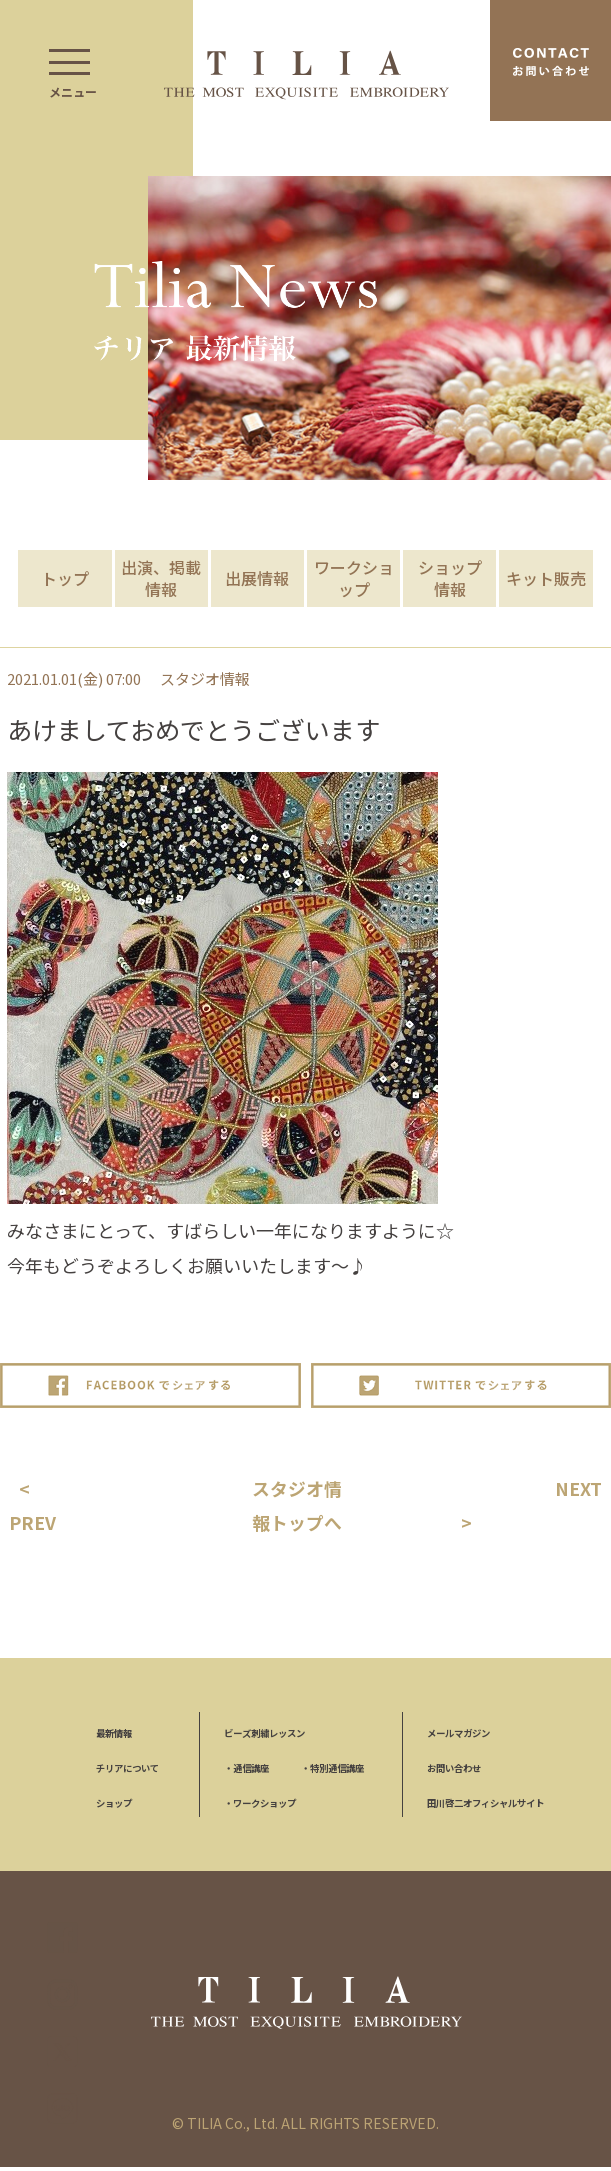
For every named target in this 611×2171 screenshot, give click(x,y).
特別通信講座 (332, 1773)
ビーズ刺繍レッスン (264, 1738)
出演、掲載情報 (161, 578)
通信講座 (246, 1773)
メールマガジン (458, 1738)
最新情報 (114, 1738)
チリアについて (127, 1773)
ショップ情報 (450, 578)
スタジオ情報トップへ (300, 1507)
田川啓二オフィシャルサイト (485, 1807)
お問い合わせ (454, 1773)
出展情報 (257, 578)
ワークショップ (354, 578)
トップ (65, 578)
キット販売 (546, 578)
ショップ (114, 1807)
